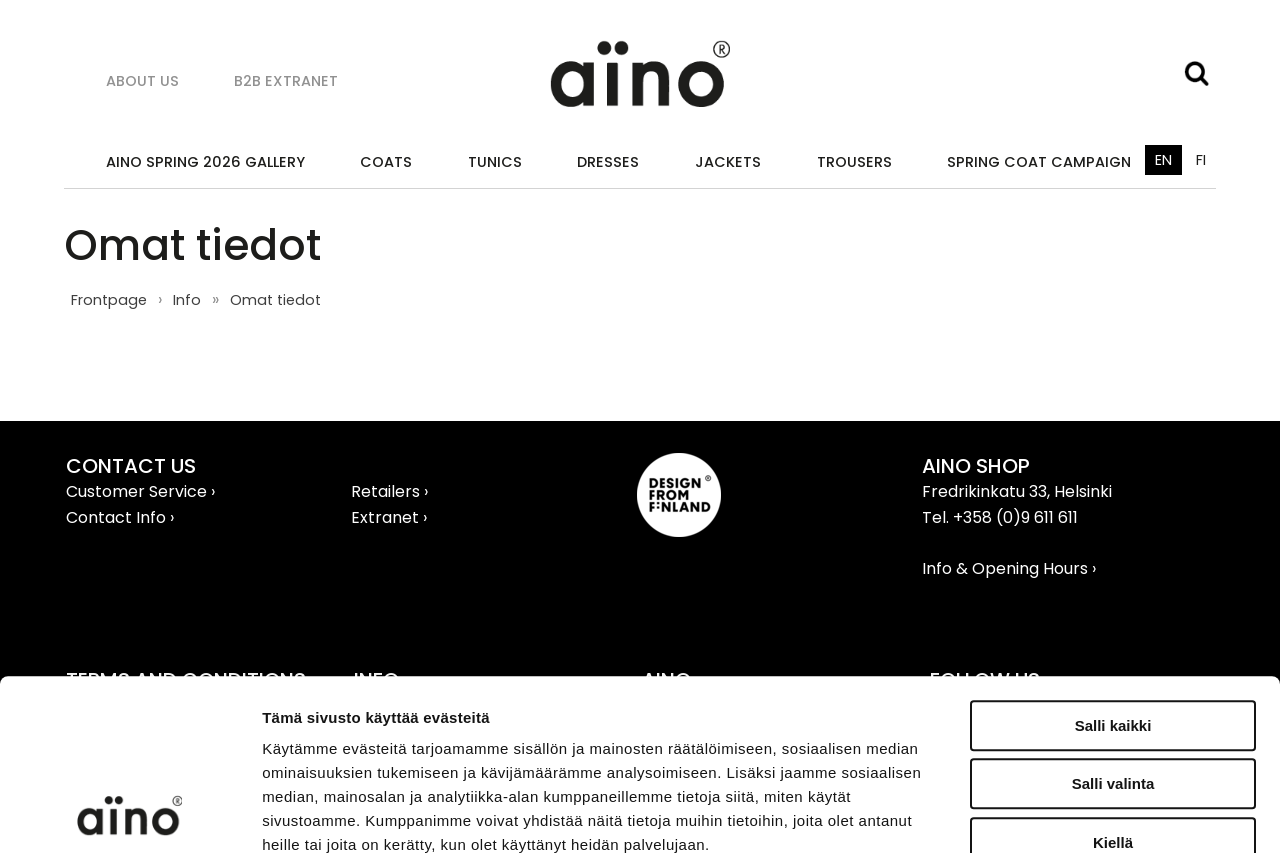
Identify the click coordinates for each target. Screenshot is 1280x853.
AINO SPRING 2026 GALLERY (205, 162)
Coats (386, 162)
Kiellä (1113, 681)
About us (142, 81)
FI (1201, 160)
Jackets (728, 162)
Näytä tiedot (1069, 813)
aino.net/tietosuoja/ (406, 731)
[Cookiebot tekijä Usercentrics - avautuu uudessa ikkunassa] (129, 814)
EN (1163, 160)
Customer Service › (140, 491)
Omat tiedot (275, 300)
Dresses (608, 162)
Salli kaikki (1113, 564)
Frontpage (109, 300)
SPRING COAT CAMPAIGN (1039, 162)
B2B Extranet (286, 81)
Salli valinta (1113, 623)
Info (187, 300)
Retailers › (389, 491)
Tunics (495, 162)
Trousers (854, 162)
